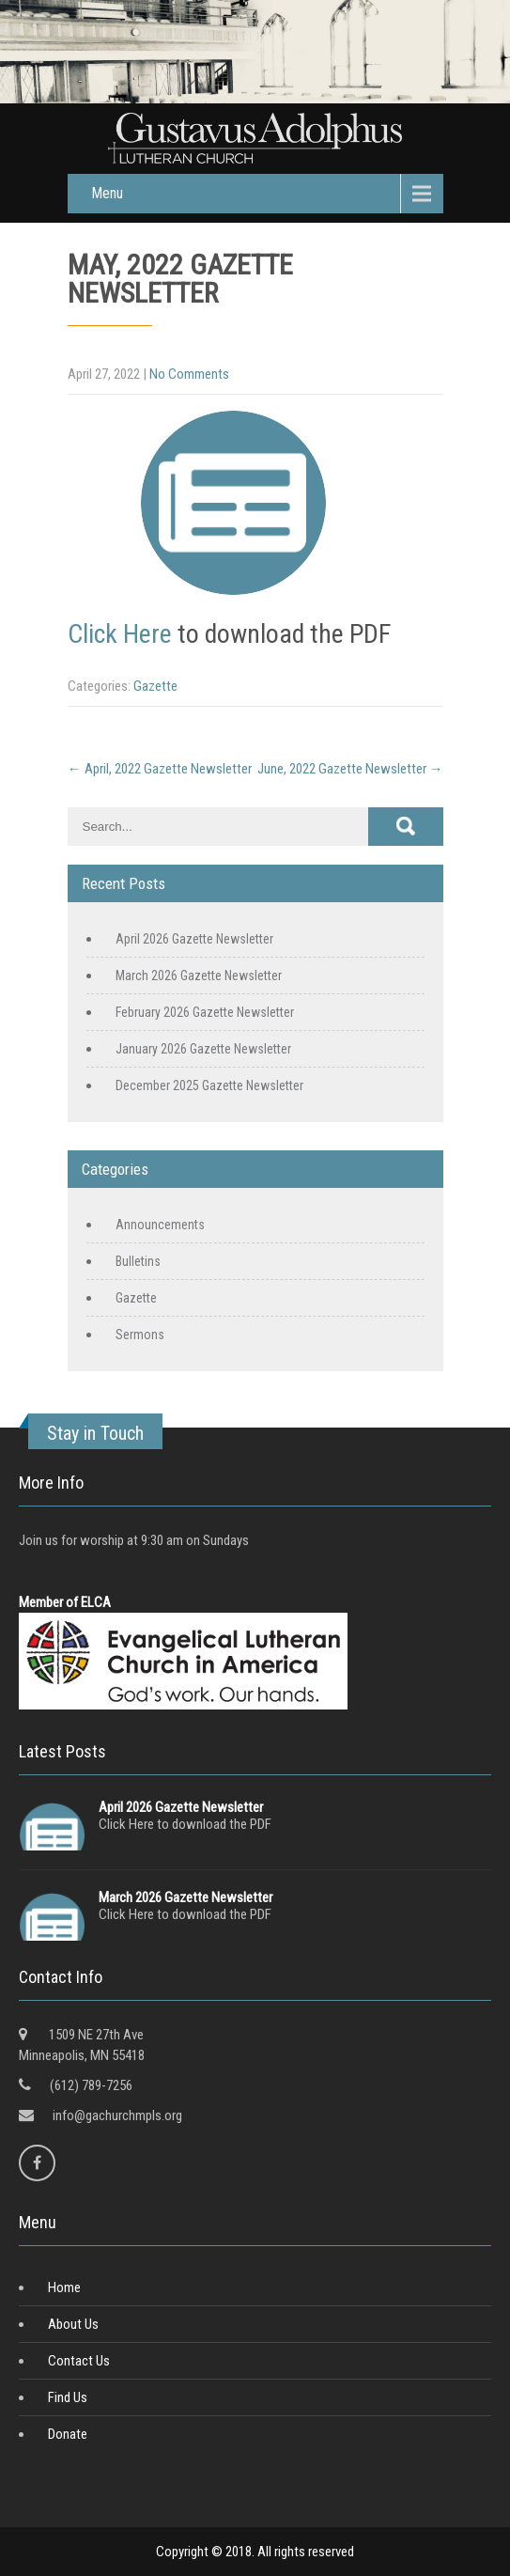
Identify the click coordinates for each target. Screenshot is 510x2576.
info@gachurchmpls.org (117, 2115)
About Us (73, 2324)
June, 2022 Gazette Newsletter (350, 768)
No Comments (189, 374)
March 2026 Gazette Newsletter (199, 975)
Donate (67, 2434)
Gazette (155, 686)
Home (64, 2287)
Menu (107, 193)
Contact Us (79, 2360)
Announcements (160, 1224)
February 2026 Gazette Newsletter (205, 1012)
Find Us (67, 2397)
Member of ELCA (65, 1602)
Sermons (140, 1334)
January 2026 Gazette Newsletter (203, 1048)
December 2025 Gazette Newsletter (209, 1085)
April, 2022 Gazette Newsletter (160, 768)
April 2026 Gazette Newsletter (194, 938)
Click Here (120, 633)
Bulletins (138, 1261)
